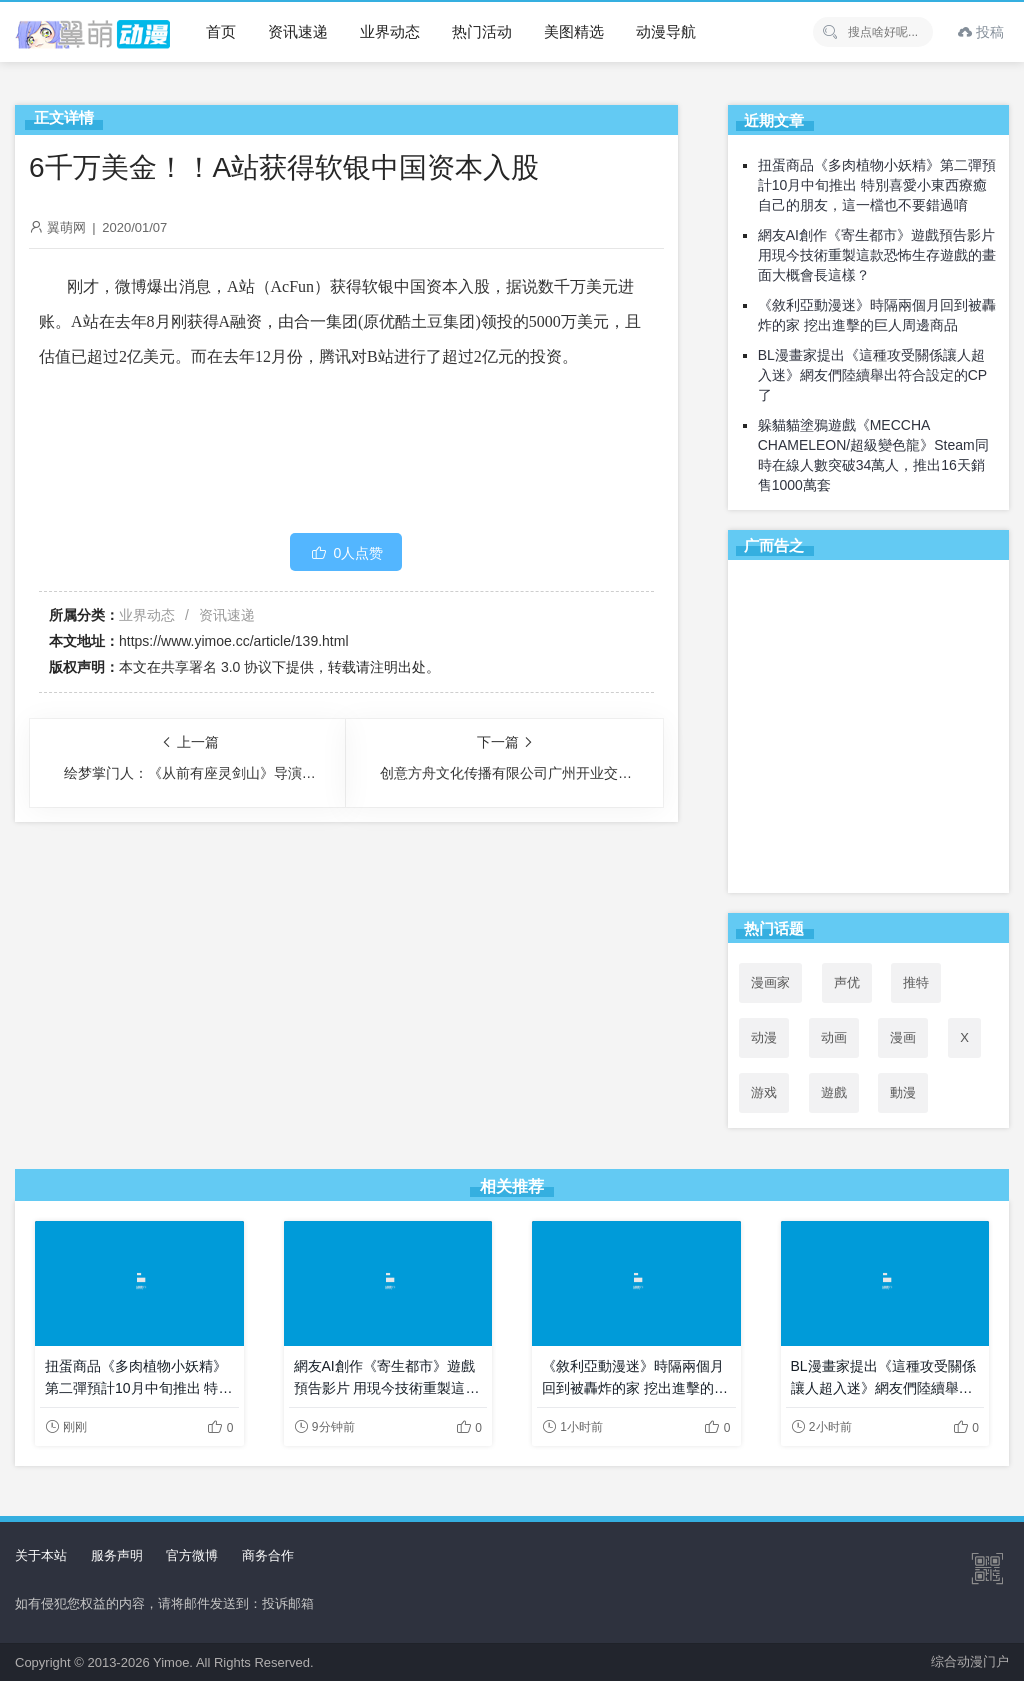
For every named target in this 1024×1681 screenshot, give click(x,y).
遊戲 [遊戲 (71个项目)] (834, 1092)
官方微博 (192, 1555)
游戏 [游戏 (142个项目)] (764, 1092)
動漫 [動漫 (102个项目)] (903, 1092)
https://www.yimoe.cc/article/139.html (234, 641)
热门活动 (482, 31)
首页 (221, 31)
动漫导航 (666, 31)
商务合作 (268, 1555)
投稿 (981, 32)
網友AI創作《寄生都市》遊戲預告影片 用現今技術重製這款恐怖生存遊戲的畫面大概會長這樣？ (877, 255)
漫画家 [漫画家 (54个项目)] (770, 982)
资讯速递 (298, 31)
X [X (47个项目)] (964, 1037)
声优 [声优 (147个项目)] (847, 982)
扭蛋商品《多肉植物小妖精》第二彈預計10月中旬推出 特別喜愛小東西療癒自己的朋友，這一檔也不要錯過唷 (877, 185)
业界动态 (390, 31)
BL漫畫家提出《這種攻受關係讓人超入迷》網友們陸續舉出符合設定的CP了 (872, 375)
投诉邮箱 (288, 1603)
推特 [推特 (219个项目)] (916, 982)
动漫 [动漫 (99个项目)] (764, 1037)
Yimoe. (173, 1662)
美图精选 (574, 31)
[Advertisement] (868, 730)
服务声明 (117, 1555)
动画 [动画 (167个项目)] (834, 1037)
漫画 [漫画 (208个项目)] (903, 1037)
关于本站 (41, 1555)
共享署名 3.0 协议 (216, 667)
